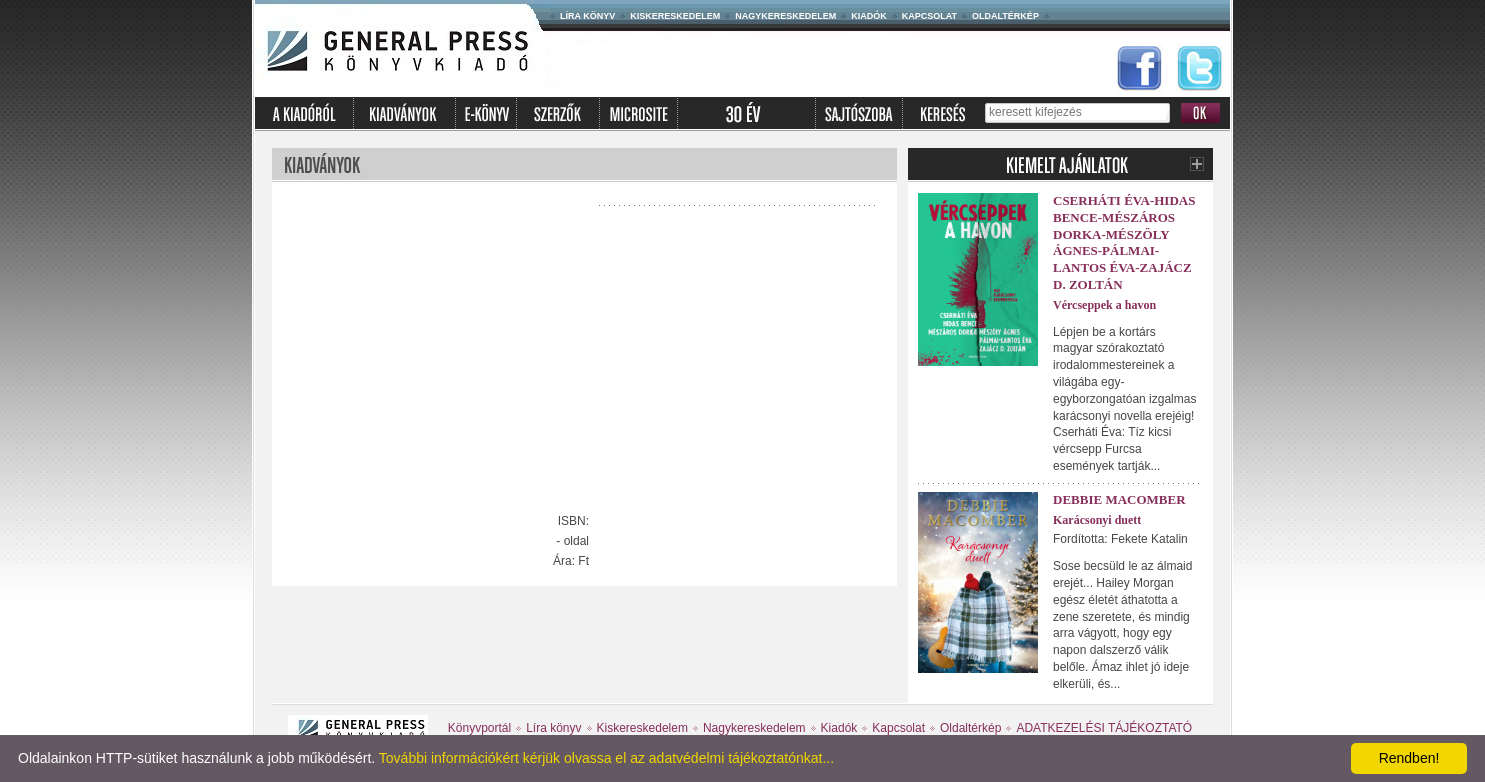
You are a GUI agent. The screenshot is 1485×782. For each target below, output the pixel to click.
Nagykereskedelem (785, 16)
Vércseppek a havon (1104, 305)
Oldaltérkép (1005, 16)
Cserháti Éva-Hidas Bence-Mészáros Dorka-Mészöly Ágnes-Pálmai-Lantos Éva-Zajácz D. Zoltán (1124, 242)
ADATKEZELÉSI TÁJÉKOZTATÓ (1104, 728)
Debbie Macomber (1119, 499)
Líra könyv (587, 16)
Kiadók (869, 16)
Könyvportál (479, 728)
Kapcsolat (929, 16)
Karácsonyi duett (1097, 520)
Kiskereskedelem (675, 16)
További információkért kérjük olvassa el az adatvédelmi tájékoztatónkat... (606, 758)
